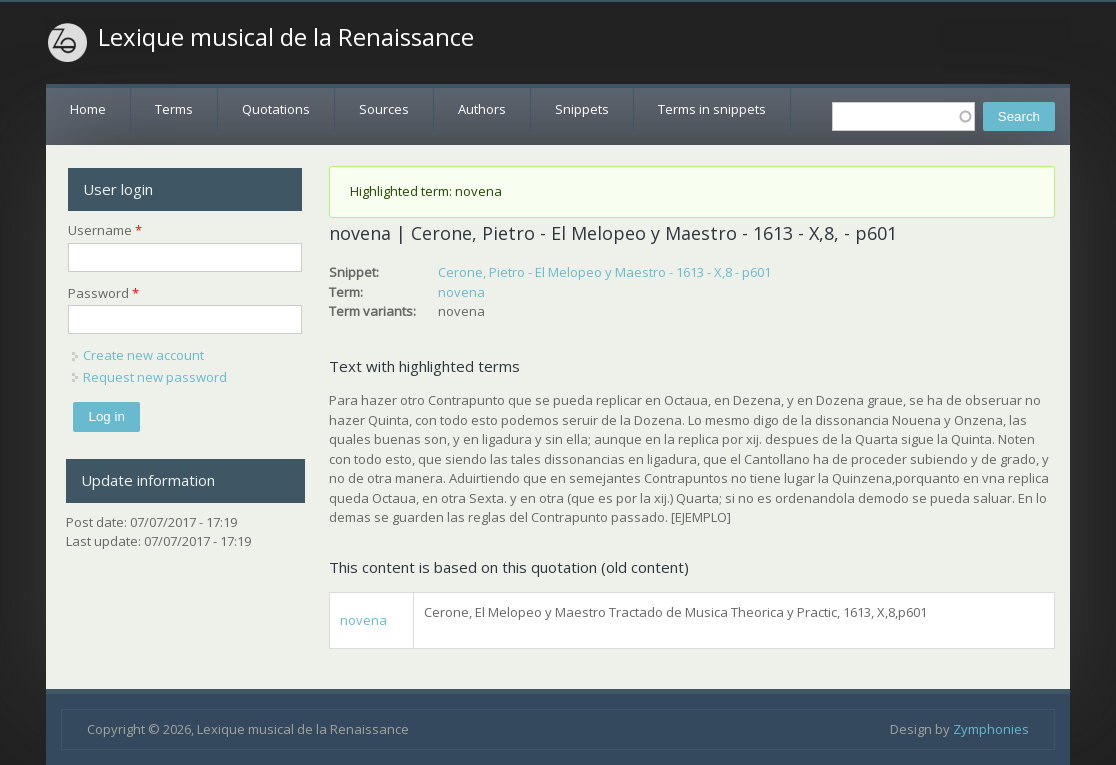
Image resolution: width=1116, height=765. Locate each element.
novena (461, 292)
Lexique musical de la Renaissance (286, 37)
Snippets (582, 109)
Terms (174, 109)
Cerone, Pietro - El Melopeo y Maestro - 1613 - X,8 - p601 (604, 272)
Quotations (276, 109)
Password (103, 293)
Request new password (155, 377)
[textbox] (903, 116)
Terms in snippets (712, 109)
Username (105, 230)
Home (88, 109)
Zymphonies (991, 729)
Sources (384, 109)
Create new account (143, 355)
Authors (482, 109)
